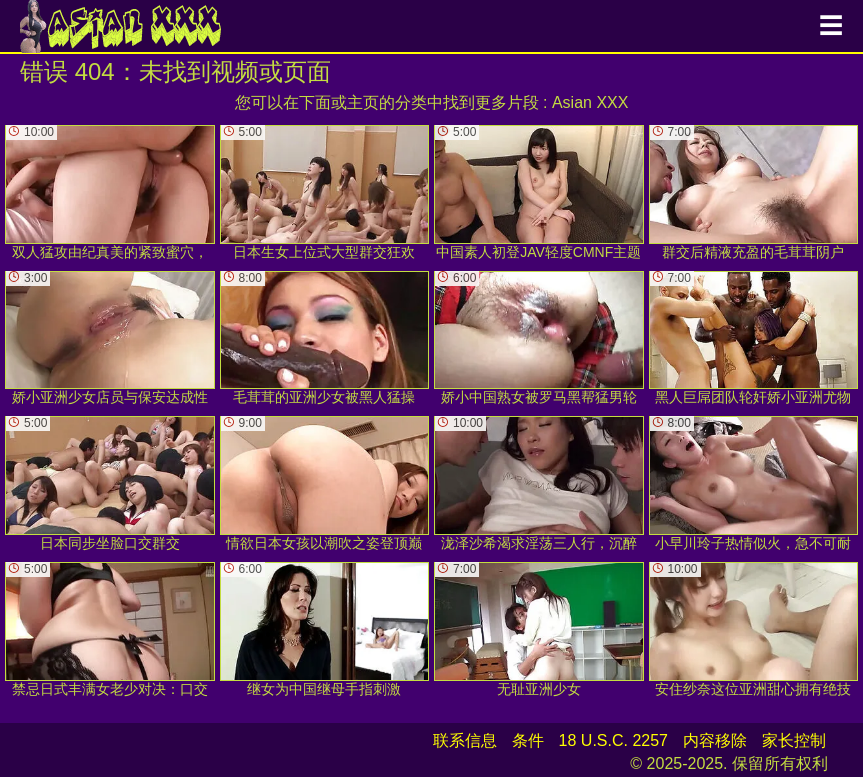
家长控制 (794, 740)
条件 (528, 740)
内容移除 (715, 740)
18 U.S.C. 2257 (613, 740)
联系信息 (465, 740)
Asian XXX (590, 102)
